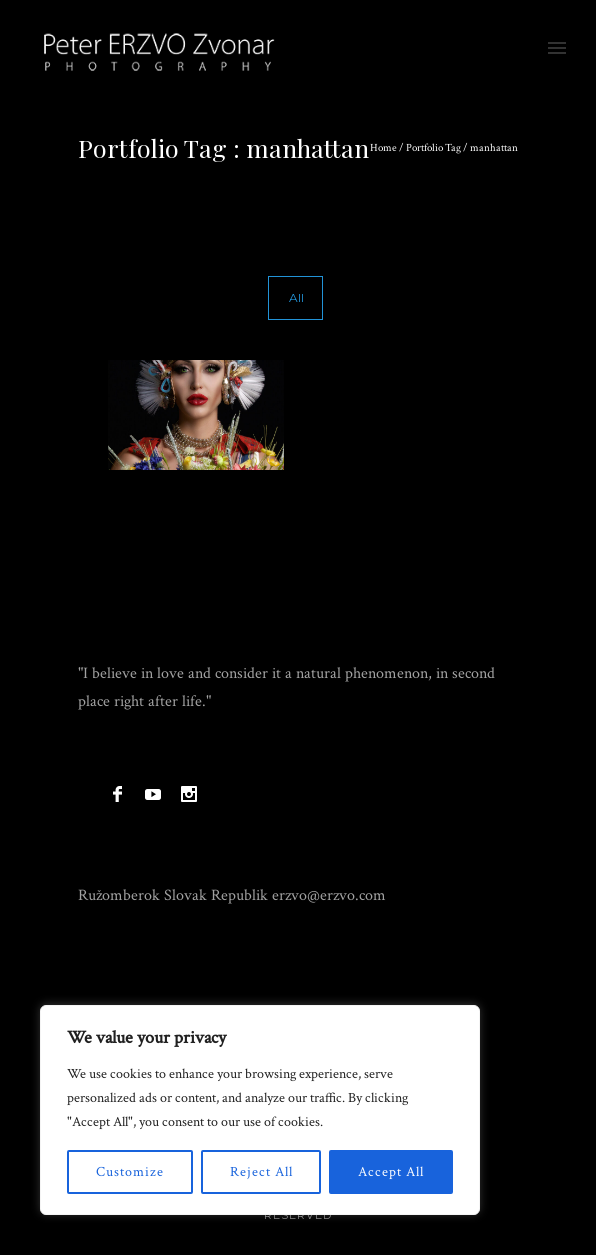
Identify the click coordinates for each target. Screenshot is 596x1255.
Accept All (391, 1172)
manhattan (494, 148)
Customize (130, 1172)
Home (383, 148)
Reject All (261, 1172)
